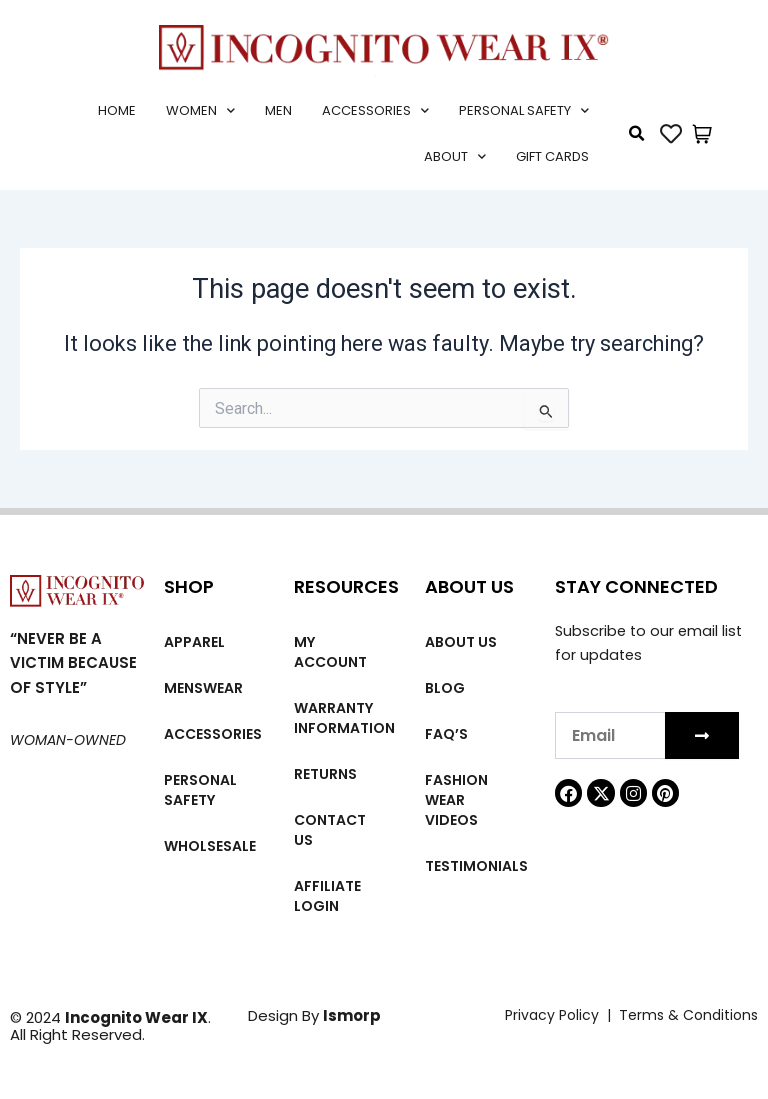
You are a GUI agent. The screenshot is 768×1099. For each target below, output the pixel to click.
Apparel (194, 642)
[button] (637, 134)
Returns (325, 774)
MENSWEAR (203, 688)
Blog (445, 688)
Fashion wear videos (456, 800)
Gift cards (552, 156)
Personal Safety (524, 110)
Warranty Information (344, 718)
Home (117, 110)
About (455, 156)
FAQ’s (446, 734)
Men (278, 110)
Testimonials (476, 866)
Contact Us (330, 830)
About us (461, 642)
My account (330, 652)
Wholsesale (210, 846)
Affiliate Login (327, 896)
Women (200, 110)
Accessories (375, 110)
